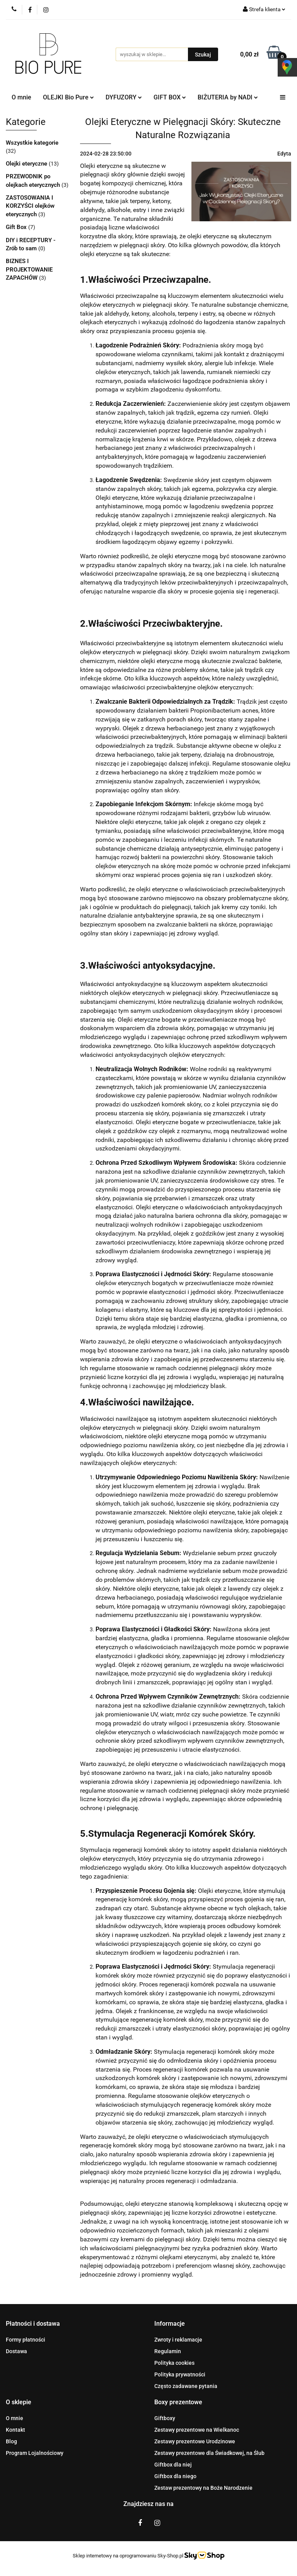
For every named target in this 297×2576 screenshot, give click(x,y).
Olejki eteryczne (27, 163)
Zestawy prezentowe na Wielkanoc (196, 2430)
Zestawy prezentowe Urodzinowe (194, 2441)
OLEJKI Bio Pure (68, 97)
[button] (33, 2324)
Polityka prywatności (179, 2374)
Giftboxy (164, 2418)
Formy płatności (25, 2340)
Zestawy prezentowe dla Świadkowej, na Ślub (209, 2453)
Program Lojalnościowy (34, 2453)
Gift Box (17, 227)
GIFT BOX (170, 97)
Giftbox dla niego (175, 2476)
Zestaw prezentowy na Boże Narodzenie (203, 2488)
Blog (11, 2441)
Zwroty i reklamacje (178, 2340)
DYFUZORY (124, 97)
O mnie (21, 97)
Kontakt (15, 2430)
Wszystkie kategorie (32, 142)
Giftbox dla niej (173, 2464)
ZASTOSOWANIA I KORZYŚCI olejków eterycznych (30, 206)
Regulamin (167, 2351)
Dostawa (16, 2351)
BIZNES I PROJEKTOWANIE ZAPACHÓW (29, 269)
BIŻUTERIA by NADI (228, 97)
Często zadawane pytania (185, 2386)
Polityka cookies (174, 2363)
